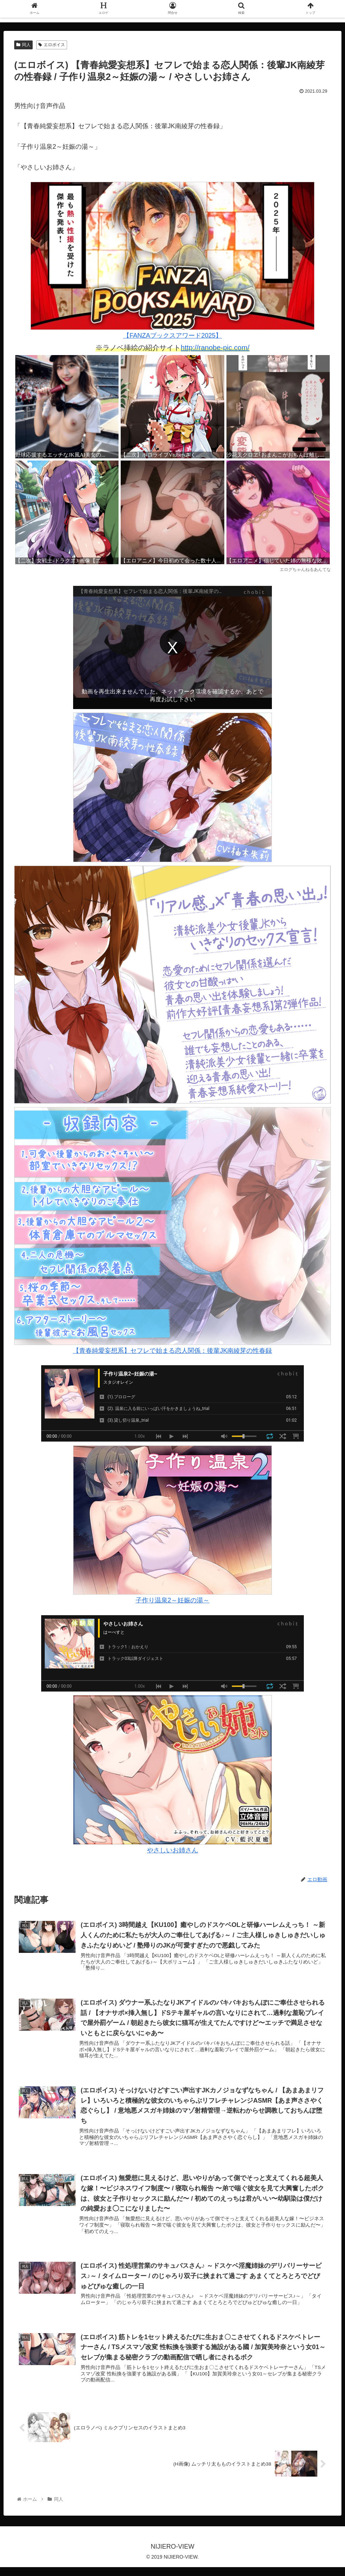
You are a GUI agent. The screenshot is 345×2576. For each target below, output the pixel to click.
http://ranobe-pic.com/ (215, 348)
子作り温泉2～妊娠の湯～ (172, 1524)
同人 (23, 44)
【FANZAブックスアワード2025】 (172, 260)
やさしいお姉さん (172, 1774)
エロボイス (51, 44)
